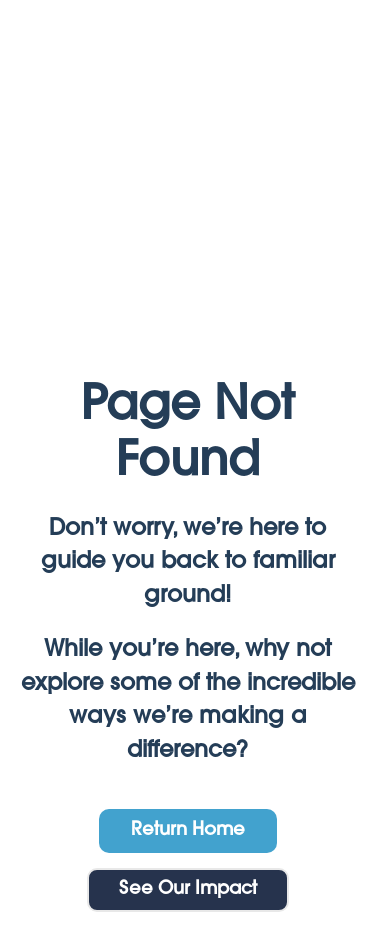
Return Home (188, 830)
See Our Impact (188, 889)
